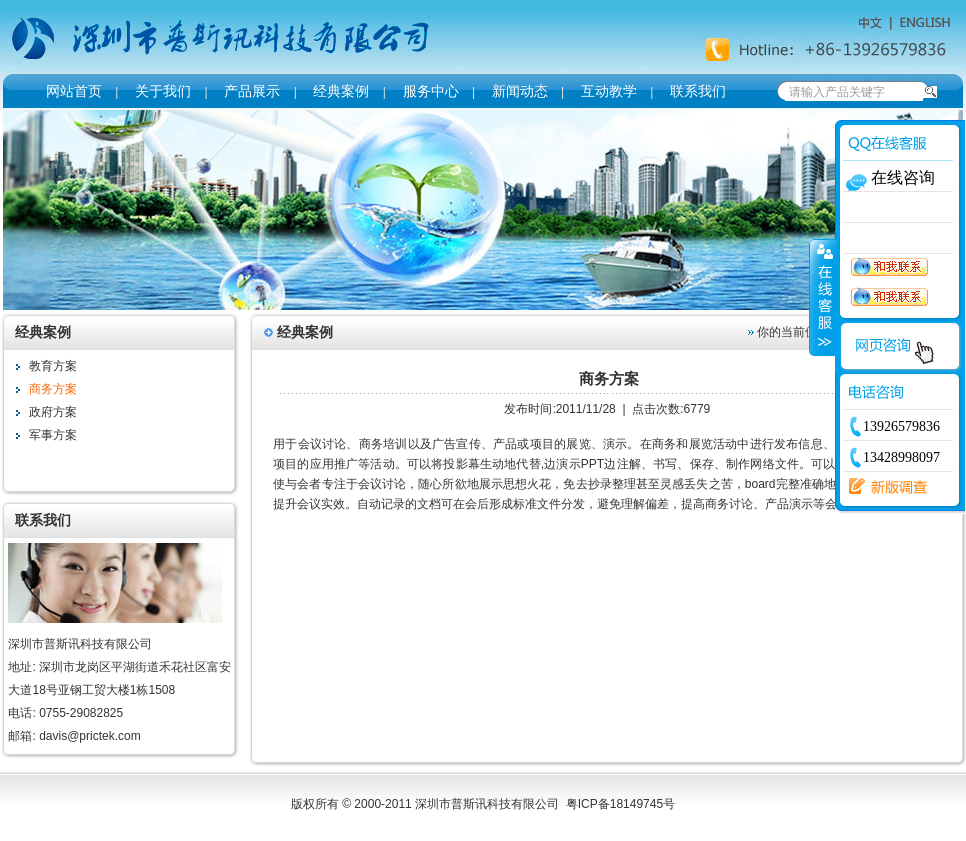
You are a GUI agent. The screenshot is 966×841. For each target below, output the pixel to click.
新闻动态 (520, 91)
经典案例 (341, 91)
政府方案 (53, 412)
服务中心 (431, 91)
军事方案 (53, 435)
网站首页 (74, 91)
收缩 (823, 297)
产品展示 (252, 91)
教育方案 (53, 366)
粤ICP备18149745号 (620, 804)
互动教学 (609, 91)
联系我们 (698, 91)
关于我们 (163, 91)
